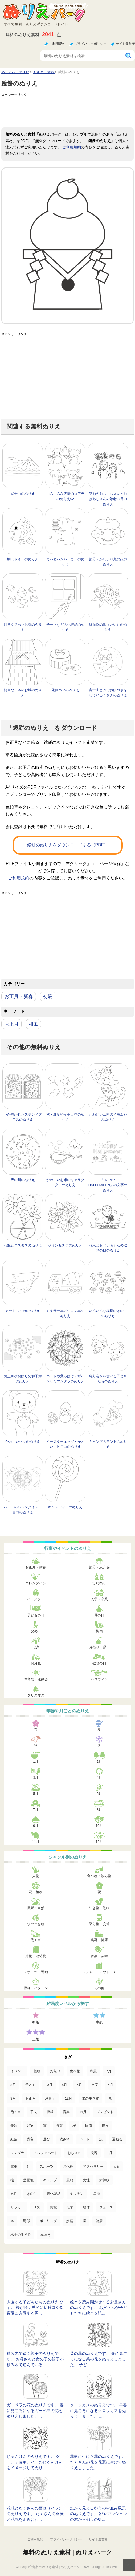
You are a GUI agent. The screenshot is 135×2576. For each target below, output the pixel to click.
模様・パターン (36, 1988)
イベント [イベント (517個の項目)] (17, 2071)
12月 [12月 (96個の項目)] (68, 2098)
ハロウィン (99, 1679)
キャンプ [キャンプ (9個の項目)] (50, 2180)
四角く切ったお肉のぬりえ (23, 627)
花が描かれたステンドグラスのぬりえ (23, 1117)
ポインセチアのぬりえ (65, 1245)
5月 (35, 1794)
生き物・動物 (99, 1908)
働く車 (36, 1940)
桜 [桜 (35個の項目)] (74, 2126)
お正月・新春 (18, 996)
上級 (35, 2039)
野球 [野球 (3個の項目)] (26, 2221)
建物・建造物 (35, 1956)
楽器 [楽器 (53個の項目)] (13, 2126)
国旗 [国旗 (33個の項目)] (88, 2126)
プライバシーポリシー (91, 44)
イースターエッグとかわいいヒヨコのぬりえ (65, 1444)
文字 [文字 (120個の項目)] (94, 2085)
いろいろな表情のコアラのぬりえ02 (65, 496)
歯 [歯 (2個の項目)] (84, 2221)
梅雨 (99, 1631)
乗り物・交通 (99, 1924)
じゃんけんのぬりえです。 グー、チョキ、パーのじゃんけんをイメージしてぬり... (35, 2462)
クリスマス (35, 1695)
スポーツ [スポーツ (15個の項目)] (47, 2166)
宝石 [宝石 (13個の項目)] (116, 2166)
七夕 (35, 1647)
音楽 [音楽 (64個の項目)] (66, 2112)
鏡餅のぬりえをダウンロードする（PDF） (67, 845)
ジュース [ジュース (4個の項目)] (106, 2207)
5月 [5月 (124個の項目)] (64, 2085)
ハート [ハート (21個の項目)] (84, 2139)
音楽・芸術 (99, 1956)
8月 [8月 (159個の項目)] (13, 2085)
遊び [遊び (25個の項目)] (46, 2139)
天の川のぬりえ (23, 1180)
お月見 (36, 1663)
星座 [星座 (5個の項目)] (96, 2194)
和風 (33, 1024)
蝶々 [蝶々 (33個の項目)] (105, 2126)
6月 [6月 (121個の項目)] (79, 2085)
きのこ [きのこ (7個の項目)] (32, 2194)
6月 (99, 1794)
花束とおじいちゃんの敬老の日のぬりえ (108, 1248)
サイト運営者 (125, 44)
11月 (35, 1842)
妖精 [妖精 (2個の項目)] (69, 2221)
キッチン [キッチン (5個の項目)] (77, 2194)
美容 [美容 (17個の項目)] (94, 2153)
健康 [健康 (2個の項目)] (99, 2221)
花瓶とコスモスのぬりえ (23, 1245)
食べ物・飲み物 (99, 1876)
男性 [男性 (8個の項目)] (13, 2194)
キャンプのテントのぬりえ (108, 1444)
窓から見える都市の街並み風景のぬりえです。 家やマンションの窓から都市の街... (98, 2514)
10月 (99, 1826)
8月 (99, 1810)
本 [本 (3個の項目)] (12, 2221)
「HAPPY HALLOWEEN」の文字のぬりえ (108, 1185)
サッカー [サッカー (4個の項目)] (17, 2207)
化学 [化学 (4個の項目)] (69, 2207)
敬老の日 (99, 1663)
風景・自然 (35, 1908)
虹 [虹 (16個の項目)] (28, 2166)
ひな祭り (99, 1583)
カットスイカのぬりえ (22, 1311)
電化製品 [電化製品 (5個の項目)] (53, 2194)
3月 (35, 1778)
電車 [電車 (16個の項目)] (13, 2166)
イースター (35, 1599)
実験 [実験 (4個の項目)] (53, 2207)
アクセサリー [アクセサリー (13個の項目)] (93, 2166)
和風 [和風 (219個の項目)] (93, 2071)
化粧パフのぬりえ (65, 690)
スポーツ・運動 (36, 1972)
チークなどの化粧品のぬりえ (65, 627)
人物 (35, 1876)
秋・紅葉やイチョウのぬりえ (65, 1117)
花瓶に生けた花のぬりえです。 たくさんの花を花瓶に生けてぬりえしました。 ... (98, 2462)
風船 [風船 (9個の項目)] (69, 2180)
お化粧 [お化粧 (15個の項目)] (68, 2166)
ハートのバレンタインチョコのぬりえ (23, 1509)
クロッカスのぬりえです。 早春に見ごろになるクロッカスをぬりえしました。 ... (98, 2410)
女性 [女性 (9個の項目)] (86, 2180)
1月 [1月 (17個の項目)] (109, 2153)
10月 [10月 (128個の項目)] (48, 2085)
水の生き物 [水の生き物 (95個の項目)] (90, 2098)
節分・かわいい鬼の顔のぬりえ (108, 561)
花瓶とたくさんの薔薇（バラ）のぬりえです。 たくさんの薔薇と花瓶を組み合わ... (35, 2514)
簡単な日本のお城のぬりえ (23, 692)
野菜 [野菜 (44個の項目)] (59, 2126)
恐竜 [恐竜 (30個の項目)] (30, 2139)
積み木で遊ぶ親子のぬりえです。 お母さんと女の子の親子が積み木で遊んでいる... (35, 2359)
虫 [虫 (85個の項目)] (110, 2098)
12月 (99, 1842)
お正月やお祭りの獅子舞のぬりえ (23, 1378)
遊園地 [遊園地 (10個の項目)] (28, 2180)
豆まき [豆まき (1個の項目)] (45, 2235)
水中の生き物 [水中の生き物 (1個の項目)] (20, 2235)
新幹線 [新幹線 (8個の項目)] (104, 2180)
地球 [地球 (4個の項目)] (86, 2207)
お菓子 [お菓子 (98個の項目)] (50, 2098)
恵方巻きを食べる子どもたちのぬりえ (108, 1378)
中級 (99, 2022)
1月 (35, 1762)
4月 (99, 1778)
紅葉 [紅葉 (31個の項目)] (13, 2139)
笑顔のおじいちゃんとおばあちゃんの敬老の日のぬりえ (108, 499)
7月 (35, 1810)
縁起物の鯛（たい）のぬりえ (108, 627)
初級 (47, 996)
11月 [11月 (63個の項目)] (83, 2112)
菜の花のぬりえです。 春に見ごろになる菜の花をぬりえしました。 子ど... (98, 2359)
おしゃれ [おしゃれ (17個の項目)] (74, 2153)
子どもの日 (35, 1615)
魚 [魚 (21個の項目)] (101, 2139)
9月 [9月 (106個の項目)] (13, 2098)
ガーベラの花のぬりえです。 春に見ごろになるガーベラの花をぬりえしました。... (35, 2410)
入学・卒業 (99, 1599)
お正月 (11, 1024)
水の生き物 (35, 1924)
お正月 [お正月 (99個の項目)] (30, 2098)
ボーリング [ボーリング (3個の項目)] (48, 2221)
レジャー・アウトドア (99, 1972)
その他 (99, 1988)
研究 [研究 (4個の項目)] (37, 2207)
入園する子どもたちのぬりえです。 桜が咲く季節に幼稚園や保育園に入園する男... (35, 2307)
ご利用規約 (57, 44)
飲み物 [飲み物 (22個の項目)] (64, 2139)
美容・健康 (99, 1940)
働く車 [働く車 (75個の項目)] (15, 2112)
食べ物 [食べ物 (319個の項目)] (75, 2071)
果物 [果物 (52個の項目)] (30, 2126)
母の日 (99, 1615)
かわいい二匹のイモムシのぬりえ (108, 1117)
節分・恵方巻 (99, 1567)
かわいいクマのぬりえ (22, 1442)
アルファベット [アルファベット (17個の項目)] (46, 2153)
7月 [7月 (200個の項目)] (108, 2071)
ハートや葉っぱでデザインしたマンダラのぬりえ (65, 1378)
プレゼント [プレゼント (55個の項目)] (104, 2112)
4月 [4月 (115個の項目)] (110, 2085)
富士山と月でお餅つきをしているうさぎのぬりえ (108, 692)
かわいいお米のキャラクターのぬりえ (65, 1182)
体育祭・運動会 (36, 1679)
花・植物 (36, 1892)
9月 (35, 1826)
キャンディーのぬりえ (65, 1507)
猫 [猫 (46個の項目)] (45, 2126)
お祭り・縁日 (99, 1647)
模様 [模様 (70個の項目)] (50, 2112)
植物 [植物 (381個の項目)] (37, 2071)
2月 (99, 1762)
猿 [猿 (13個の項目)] (12, 2180)
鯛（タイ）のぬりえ (22, 559)
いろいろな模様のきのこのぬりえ (108, 1313)
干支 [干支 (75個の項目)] (33, 2112)
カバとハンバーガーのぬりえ (65, 561)
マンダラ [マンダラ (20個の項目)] (17, 2153)
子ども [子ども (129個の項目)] (30, 2085)
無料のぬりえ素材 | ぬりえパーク (67, 2552)
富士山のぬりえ (23, 494)
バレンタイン (35, 1583)
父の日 (36, 1631)
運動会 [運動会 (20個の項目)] (117, 2139)
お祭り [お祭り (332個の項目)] (55, 2071)
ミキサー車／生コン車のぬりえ (65, 1313)
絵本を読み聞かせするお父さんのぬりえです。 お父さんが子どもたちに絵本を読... (98, 2307)
